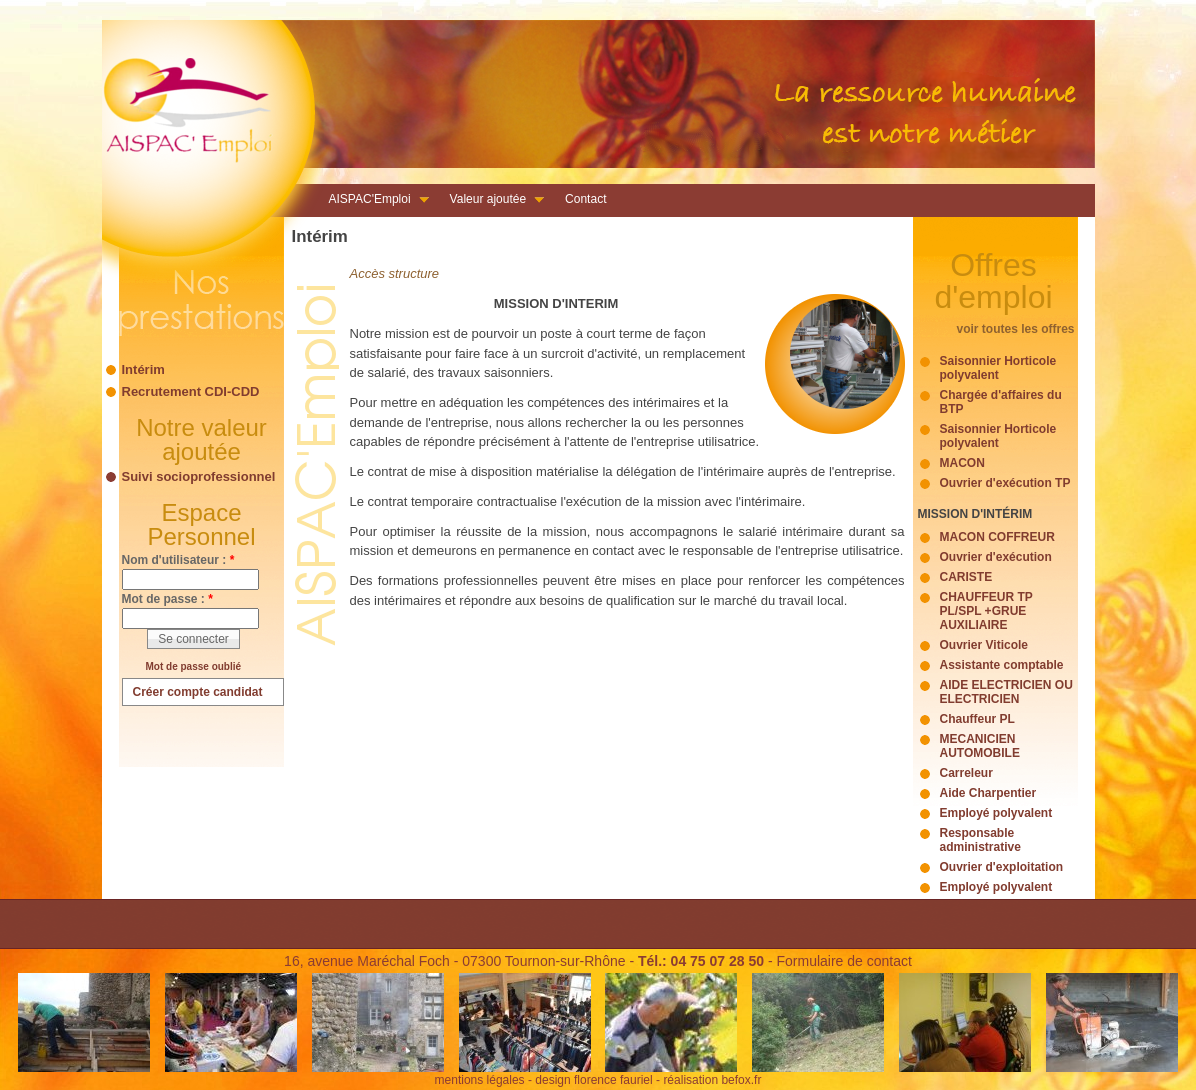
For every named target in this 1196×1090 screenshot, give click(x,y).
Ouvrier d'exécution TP (1005, 483)
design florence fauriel (593, 1080)
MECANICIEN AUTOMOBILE (980, 746)
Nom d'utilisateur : (178, 560)
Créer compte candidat (198, 692)
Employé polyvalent (996, 813)
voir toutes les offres (1015, 329)
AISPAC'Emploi (373, 201)
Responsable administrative (980, 840)
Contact (585, 199)
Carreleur (966, 773)
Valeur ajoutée (491, 201)
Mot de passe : (167, 599)
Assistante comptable (1002, 665)
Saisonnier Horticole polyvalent (998, 368)
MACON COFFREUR (997, 537)
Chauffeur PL (977, 719)
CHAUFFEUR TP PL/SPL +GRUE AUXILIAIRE (986, 611)
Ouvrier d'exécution (996, 557)
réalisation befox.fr (712, 1080)
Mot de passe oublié (194, 666)
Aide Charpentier (988, 793)
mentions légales (480, 1080)
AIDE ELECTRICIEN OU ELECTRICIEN (1006, 692)
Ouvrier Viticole (984, 645)
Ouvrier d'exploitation (1002, 867)
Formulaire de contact (843, 961)
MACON (962, 463)
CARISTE (966, 577)
